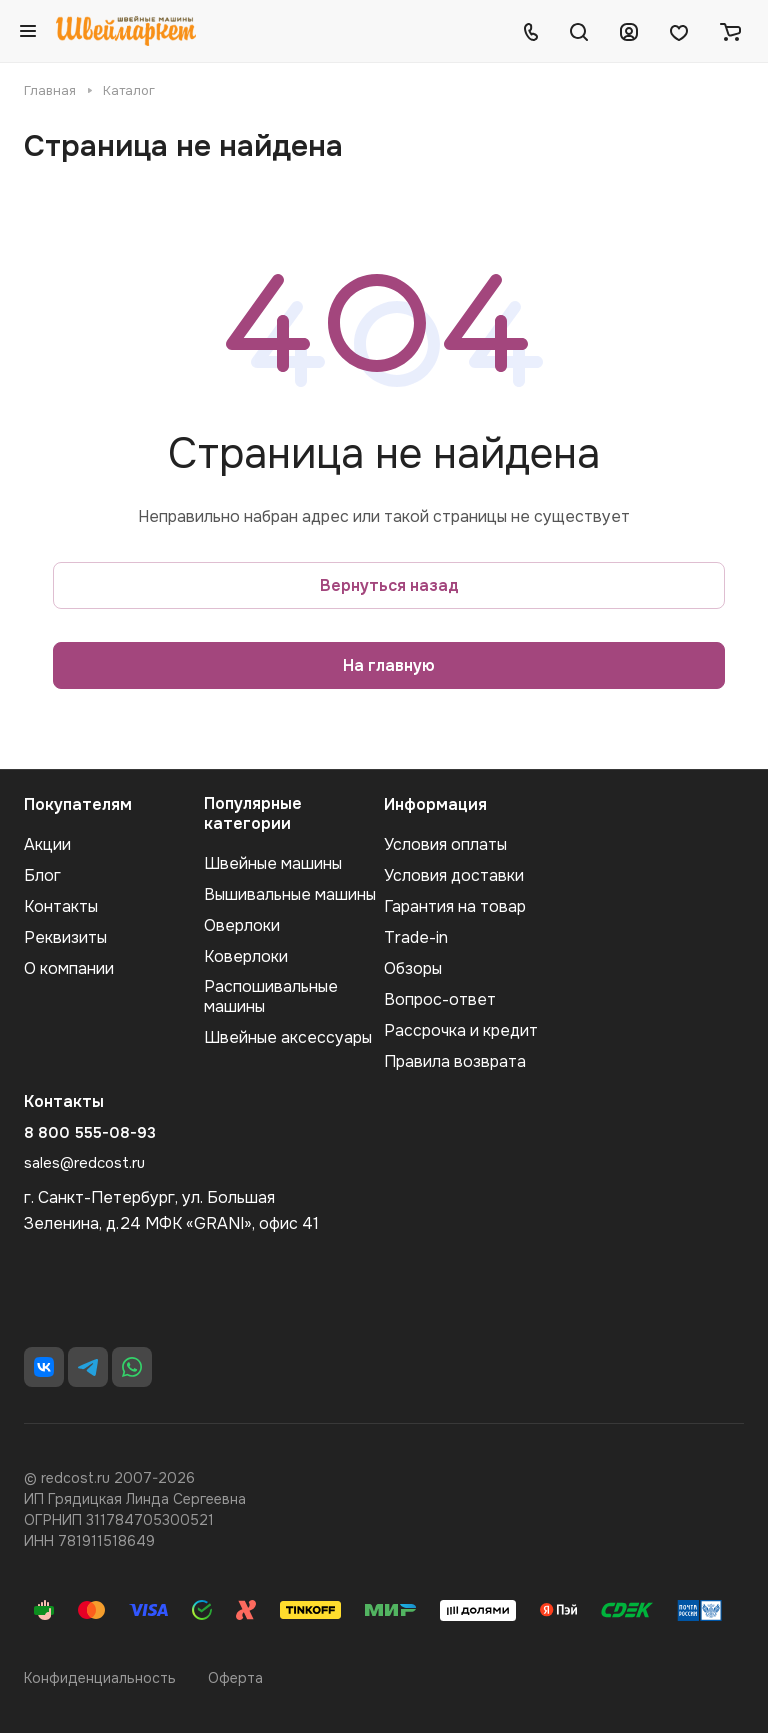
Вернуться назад (389, 585)
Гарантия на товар (455, 906)
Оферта (235, 1678)
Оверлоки (242, 925)
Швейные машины (273, 863)
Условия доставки (454, 875)
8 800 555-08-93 (90, 1133)
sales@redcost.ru (84, 1163)
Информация (435, 804)
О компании (69, 968)
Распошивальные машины (271, 996)
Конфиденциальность (100, 1678)
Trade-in (416, 937)
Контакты (61, 906)
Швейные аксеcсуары (288, 1037)
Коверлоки (246, 956)
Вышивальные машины (290, 894)
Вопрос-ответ (440, 999)
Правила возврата (455, 1061)
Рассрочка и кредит (461, 1030)
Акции (47, 844)
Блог (42, 875)
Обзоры (413, 968)
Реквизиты (65, 937)
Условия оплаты (445, 844)
